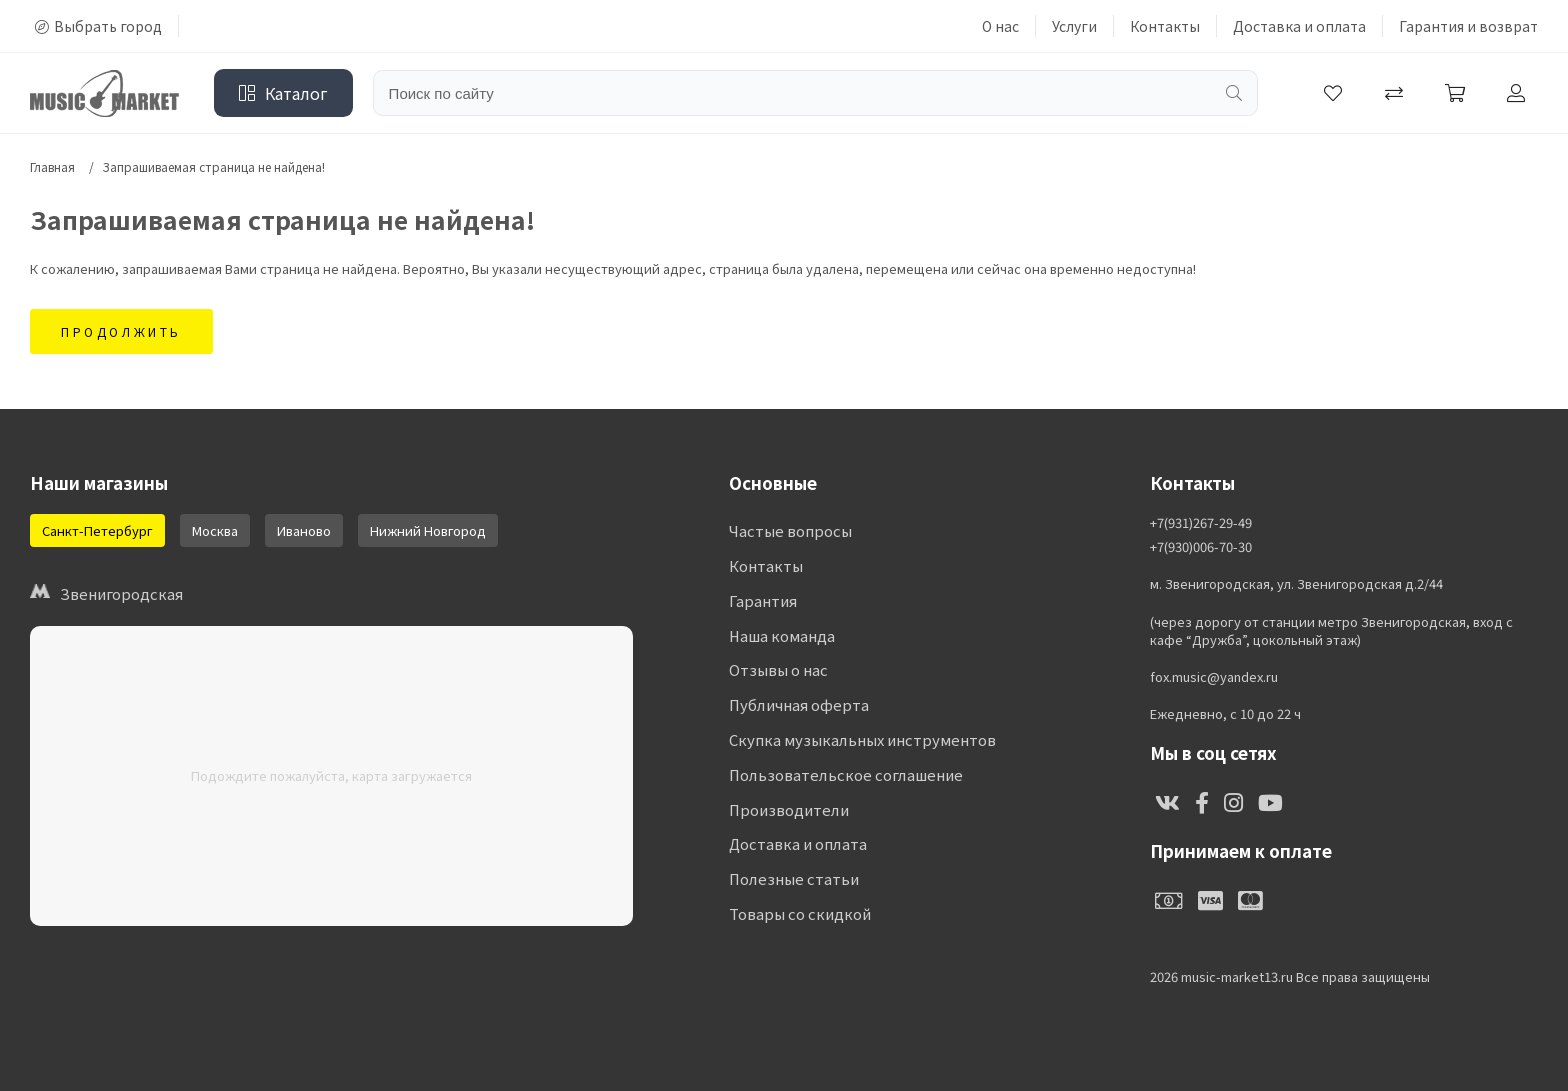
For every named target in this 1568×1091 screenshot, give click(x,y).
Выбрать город (98, 26)
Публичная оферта (798, 706)
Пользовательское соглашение (844, 776)
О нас (1000, 26)
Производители (788, 811)
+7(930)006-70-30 (1201, 547)
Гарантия (763, 601)
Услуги (1074, 26)
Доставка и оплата (1299, 26)
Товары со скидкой (800, 916)
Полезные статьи (793, 881)
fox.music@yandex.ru (1214, 677)
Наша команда (782, 636)
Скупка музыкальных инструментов (862, 741)
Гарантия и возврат (1468, 26)
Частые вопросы (790, 531)
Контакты (1165, 26)
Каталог (283, 93)
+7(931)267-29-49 (1201, 523)
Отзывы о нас (778, 671)
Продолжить (121, 331)
